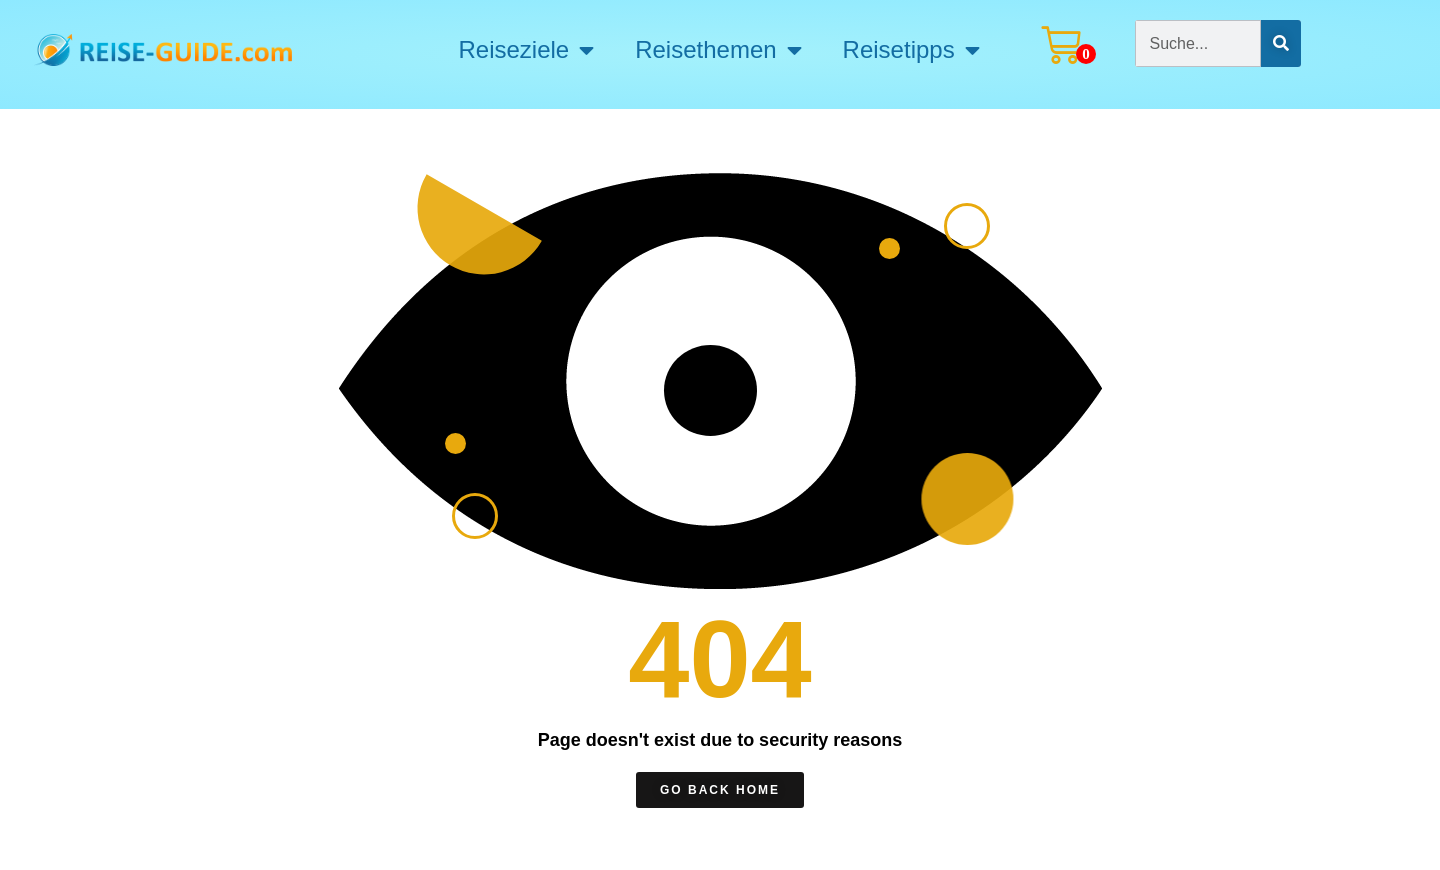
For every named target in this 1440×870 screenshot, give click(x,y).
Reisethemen (718, 50)
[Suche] (1281, 43)
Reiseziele (526, 50)
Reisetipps (911, 50)
